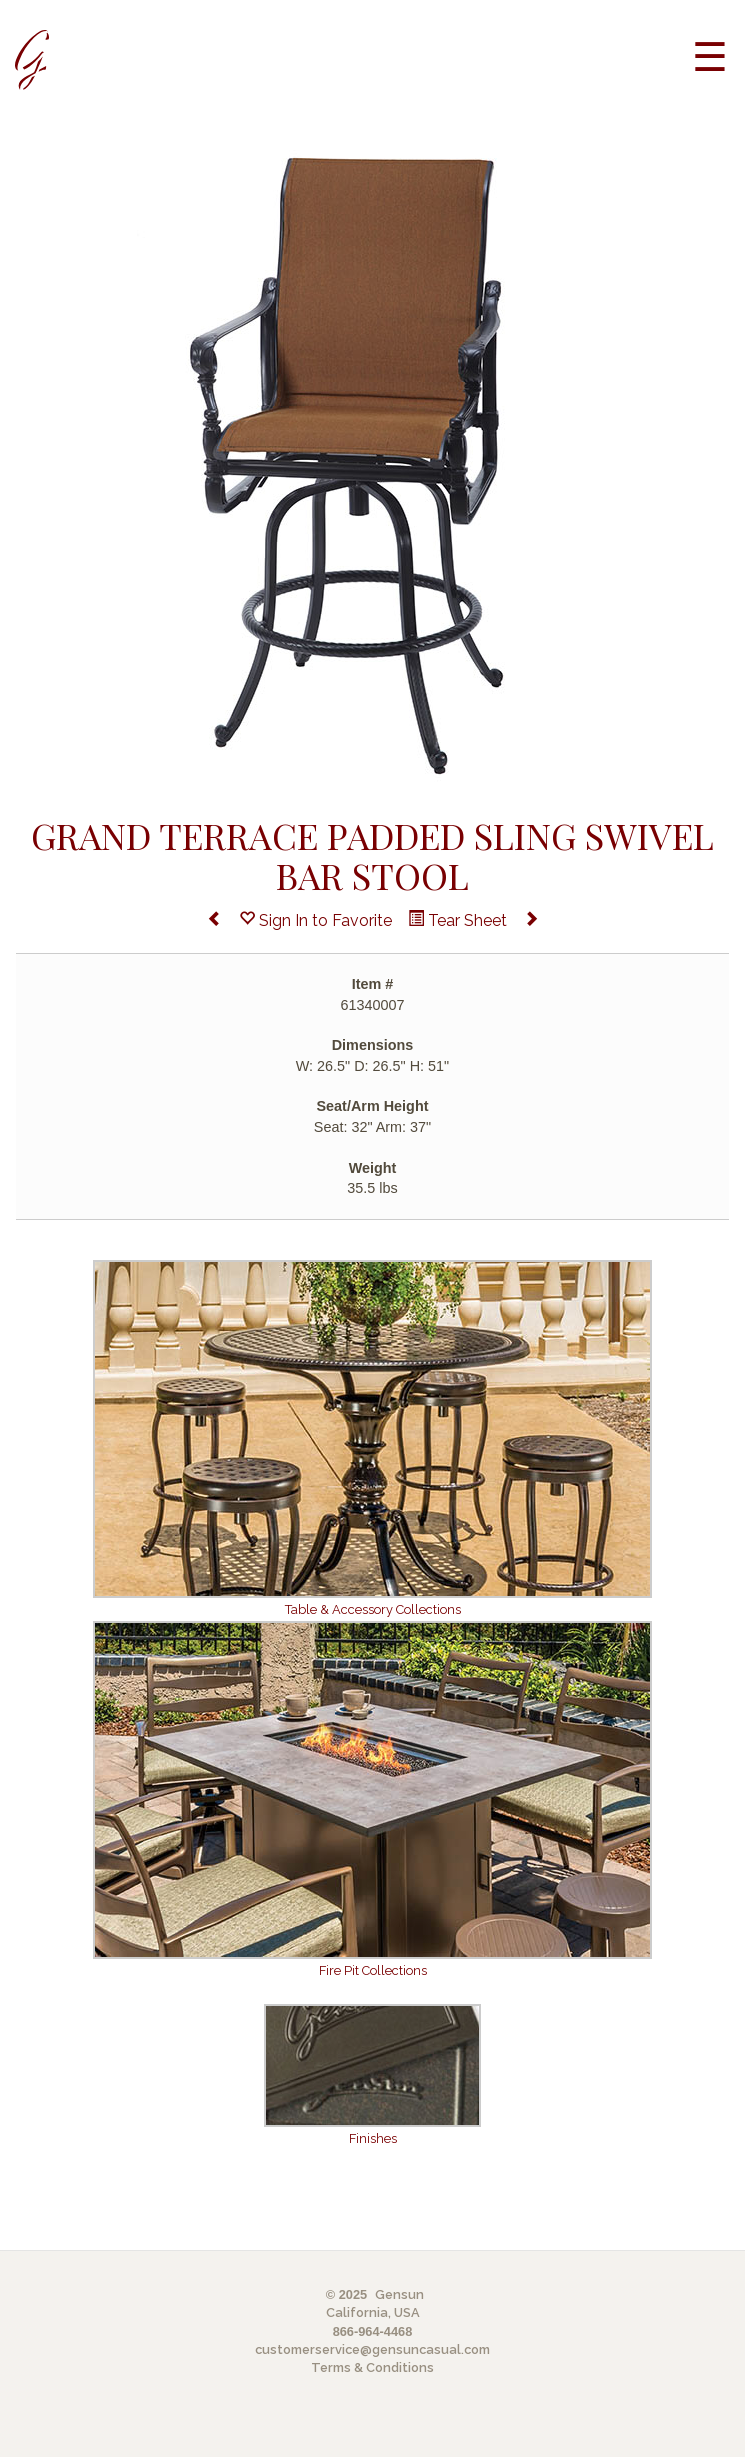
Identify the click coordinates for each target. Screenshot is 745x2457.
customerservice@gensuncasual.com (372, 2349)
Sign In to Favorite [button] (315, 920)
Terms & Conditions (372, 2367)
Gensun (399, 2294)
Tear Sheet (457, 920)
